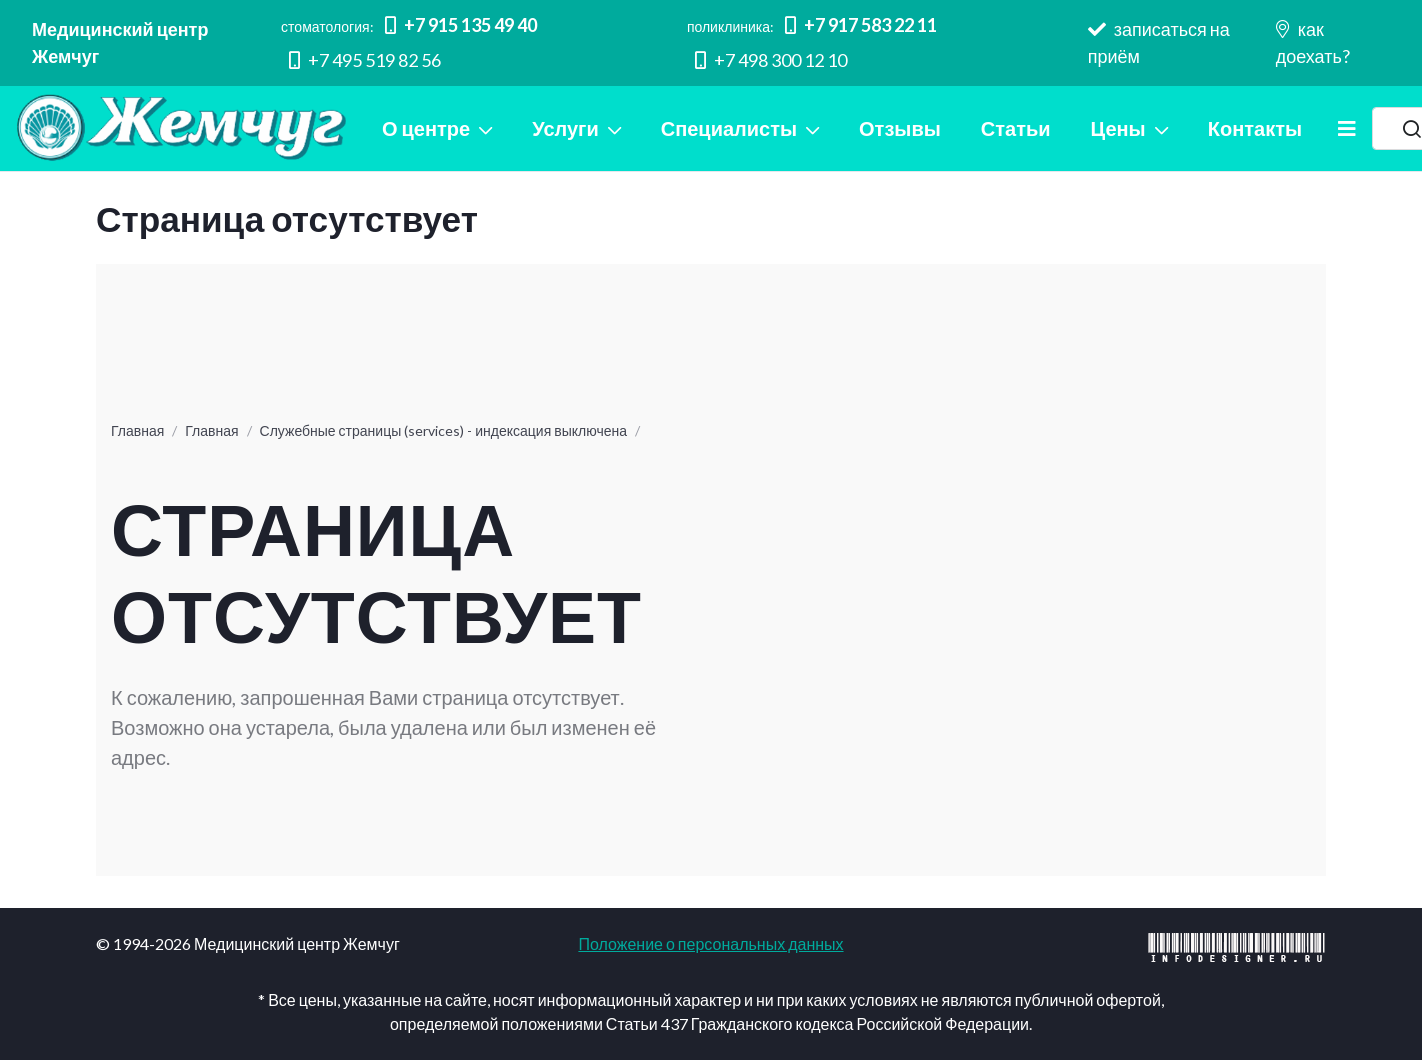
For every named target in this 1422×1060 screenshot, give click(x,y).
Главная (137, 430)
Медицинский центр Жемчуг (120, 42)
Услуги (565, 128)
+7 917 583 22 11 (861, 25)
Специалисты (729, 128)
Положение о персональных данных (710, 943)
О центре (426, 128)
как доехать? (1313, 42)
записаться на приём (1159, 42)
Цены (1118, 128)
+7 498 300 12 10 (771, 60)
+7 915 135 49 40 (461, 25)
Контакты (1255, 128)
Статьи (1016, 128)
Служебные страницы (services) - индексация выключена (443, 430)
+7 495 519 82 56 (365, 60)
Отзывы (900, 128)
